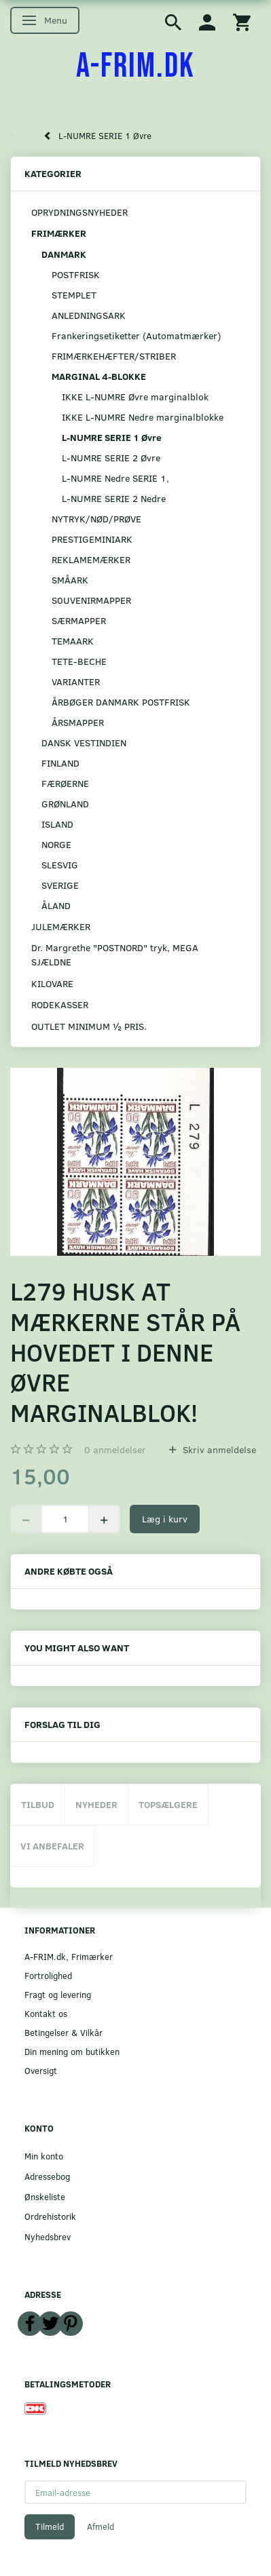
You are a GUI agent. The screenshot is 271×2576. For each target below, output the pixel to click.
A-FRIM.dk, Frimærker (68, 1956)
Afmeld (100, 2526)
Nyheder (96, 1804)
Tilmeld (49, 2526)
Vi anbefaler (52, 1845)
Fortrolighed (48, 1975)
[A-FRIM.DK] (135, 66)
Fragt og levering (57, 1994)
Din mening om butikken (72, 2051)
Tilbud (37, 1804)
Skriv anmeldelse (218, 1449)
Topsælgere (168, 1804)
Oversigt (40, 2070)
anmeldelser (115, 1449)
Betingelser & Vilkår (63, 2032)
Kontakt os (45, 2013)
